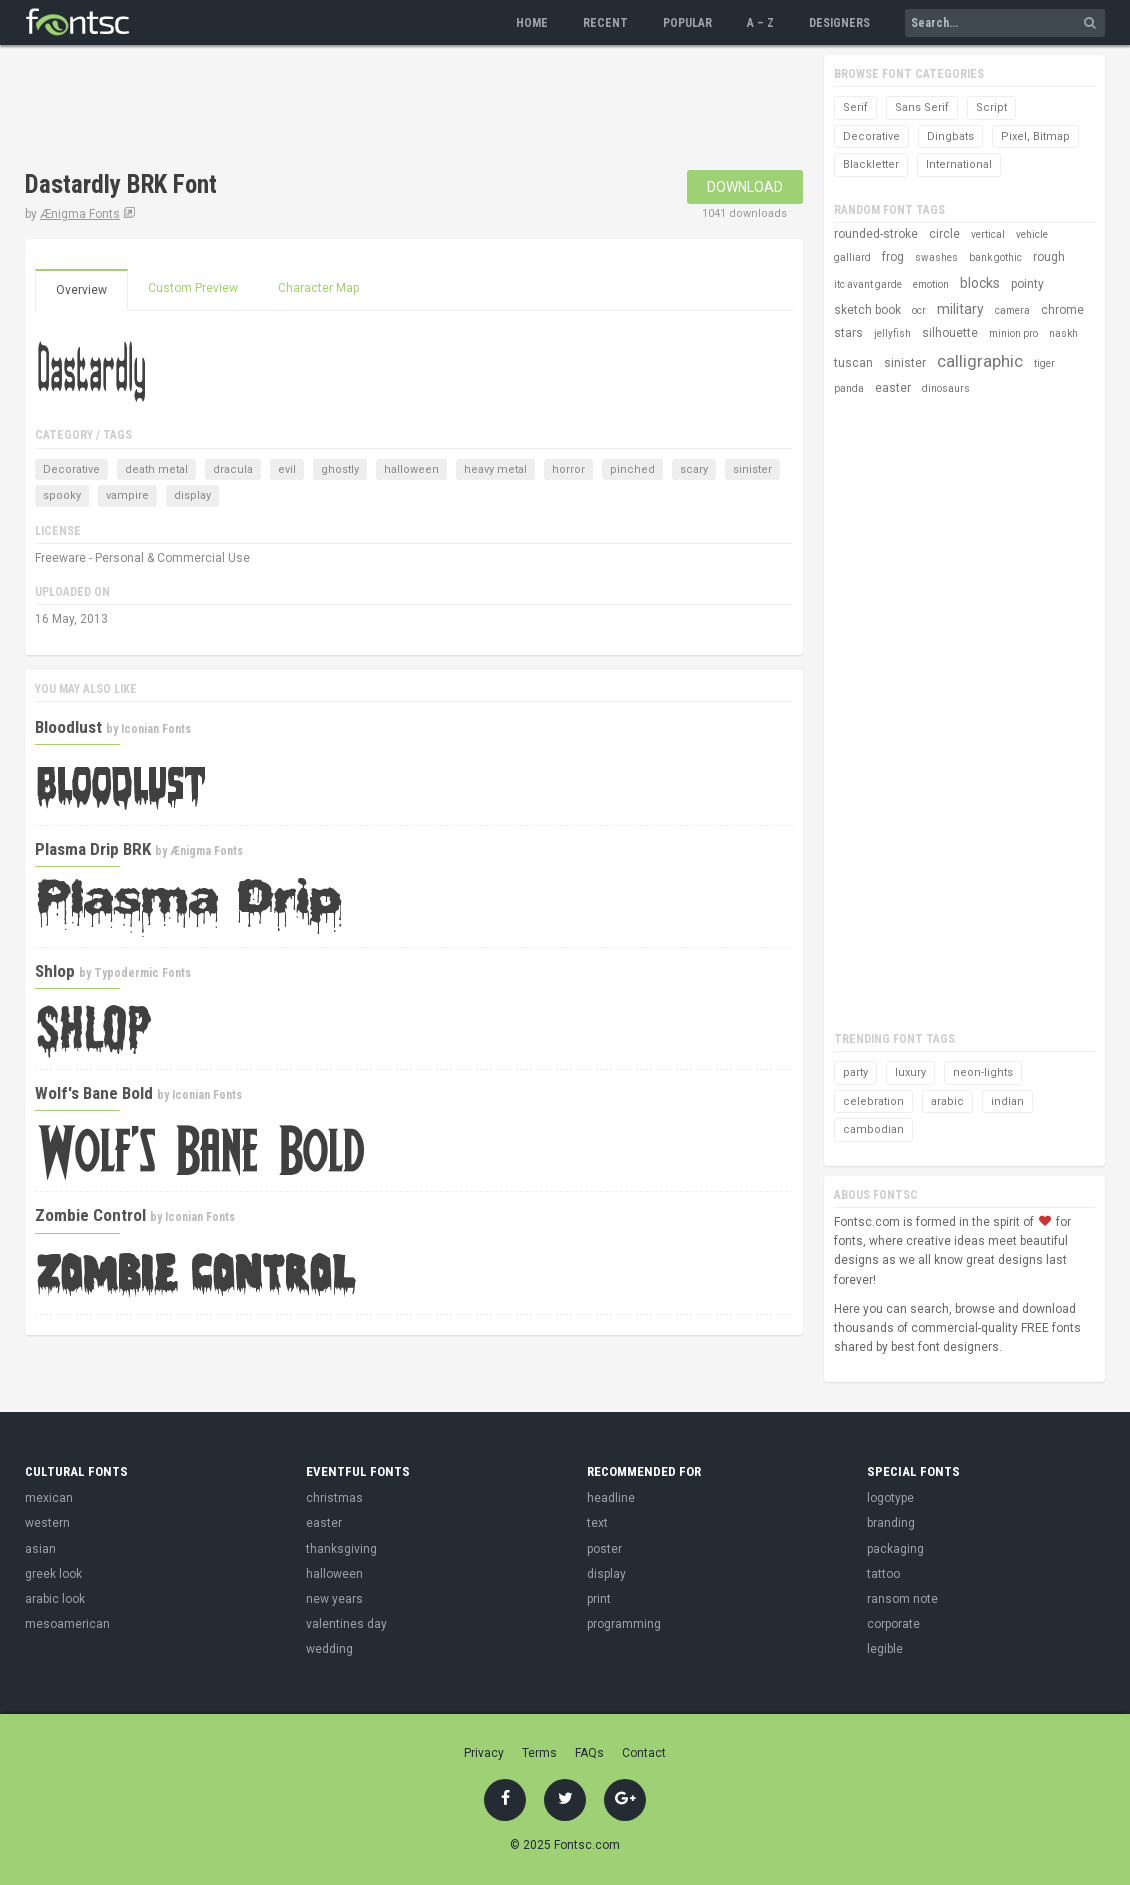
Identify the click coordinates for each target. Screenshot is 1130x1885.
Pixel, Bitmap (1035, 136)
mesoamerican (67, 1624)
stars (848, 333)
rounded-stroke (876, 234)
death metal (156, 469)
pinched (632, 469)
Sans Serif (922, 107)
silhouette (950, 333)
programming (624, 1624)
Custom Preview (193, 288)
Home (532, 23)
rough (1049, 257)
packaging (895, 1549)
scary (694, 469)
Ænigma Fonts (80, 214)
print (599, 1599)
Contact (644, 1753)
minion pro (1013, 333)
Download (745, 187)
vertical (988, 234)
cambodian (873, 1129)
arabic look (55, 1599)
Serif (855, 107)
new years (334, 1599)
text (597, 1523)
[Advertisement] (389, 110)
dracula (233, 469)
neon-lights (983, 1072)
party (855, 1072)
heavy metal (495, 469)
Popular (687, 23)
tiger (1044, 363)
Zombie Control (90, 1215)
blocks (980, 283)
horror (568, 469)
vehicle (1032, 234)
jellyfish (892, 333)
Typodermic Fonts (142, 973)
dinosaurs (946, 388)
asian (40, 1549)
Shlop (55, 971)
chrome (1062, 310)
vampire (127, 495)
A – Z (760, 23)
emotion (931, 284)
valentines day (346, 1624)
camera (1012, 310)
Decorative (71, 469)
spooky (62, 495)
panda (849, 388)
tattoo (883, 1574)
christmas (334, 1498)
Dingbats (950, 136)
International (959, 164)
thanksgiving (341, 1549)
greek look (53, 1574)
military (960, 309)
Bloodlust (68, 727)
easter (893, 388)
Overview (81, 290)
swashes (936, 257)
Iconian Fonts (156, 729)
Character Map (318, 288)
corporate (893, 1624)
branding (891, 1523)
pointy (1027, 284)
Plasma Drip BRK (93, 849)
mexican (49, 1498)
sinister (752, 469)
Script (991, 107)
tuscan (853, 363)
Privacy (484, 1753)
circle (944, 234)
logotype (890, 1498)
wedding (329, 1649)
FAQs (589, 1753)
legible (885, 1649)
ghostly (340, 469)
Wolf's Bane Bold (94, 1093)
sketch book (867, 310)
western (47, 1523)
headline (611, 1498)
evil (287, 469)
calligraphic (980, 361)
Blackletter (871, 164)
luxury (910, 1072)
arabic (947, 1101)
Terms (539, 1753)
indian (1007, 1101)
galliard (852, 257)
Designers (839, 23)
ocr (919, 310)
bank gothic (995, 257)
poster (604, 1549)
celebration (873, 1101)
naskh (1063, 333)
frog (893, 257)
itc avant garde (868, 284)
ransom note (902, 1599)
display (192, 495)
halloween (411, 469)
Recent (605, 23)
